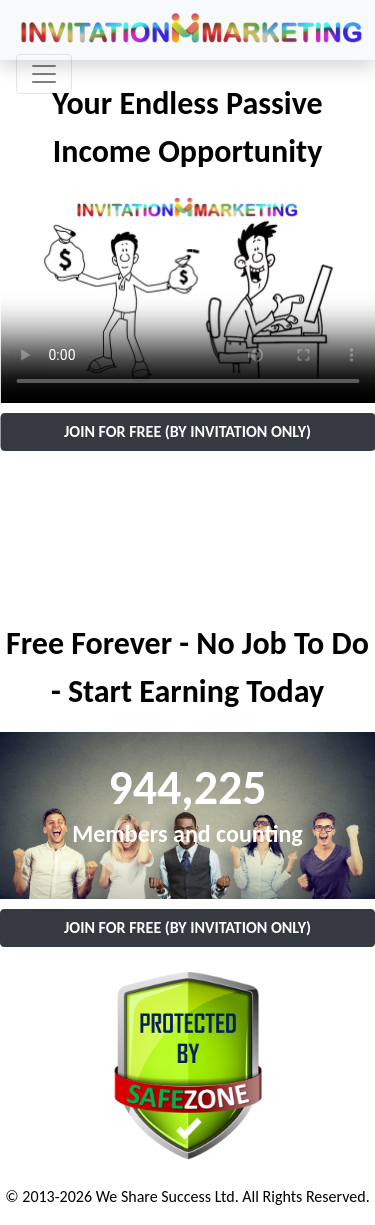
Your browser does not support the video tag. (187, 297)
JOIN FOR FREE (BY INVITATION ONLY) (187, 431)
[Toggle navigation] (44, 74)
